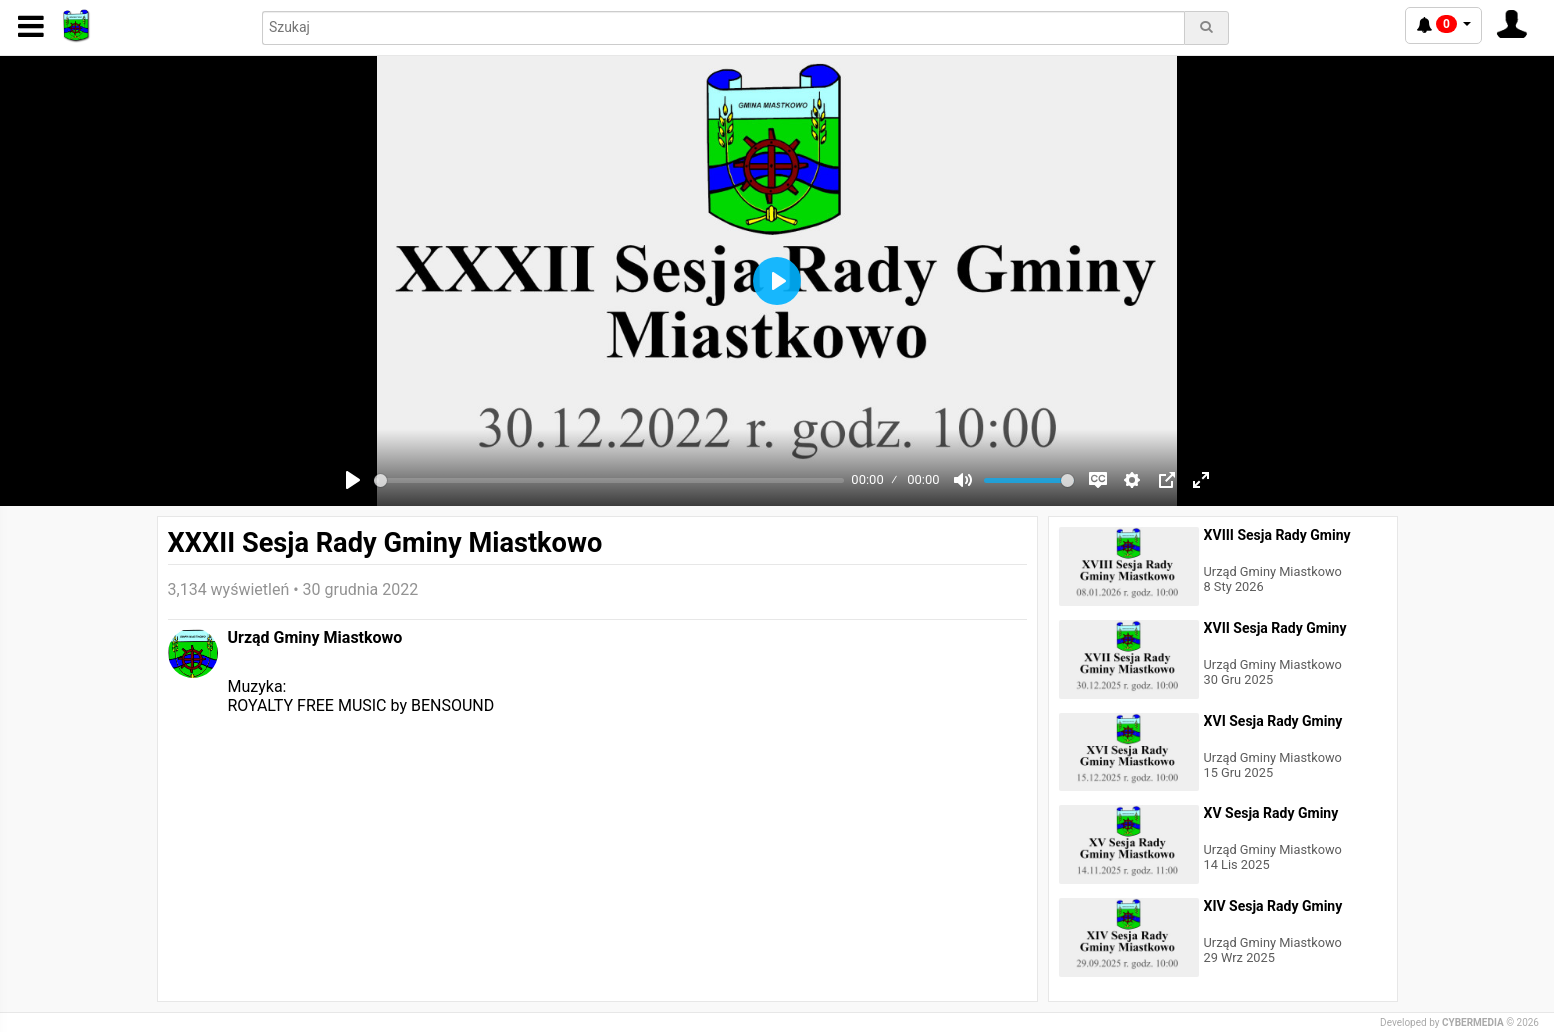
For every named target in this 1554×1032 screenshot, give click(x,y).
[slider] (609, 480)
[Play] (353, 480)
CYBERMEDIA (1473, 1022)
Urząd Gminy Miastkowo (315, 637)
